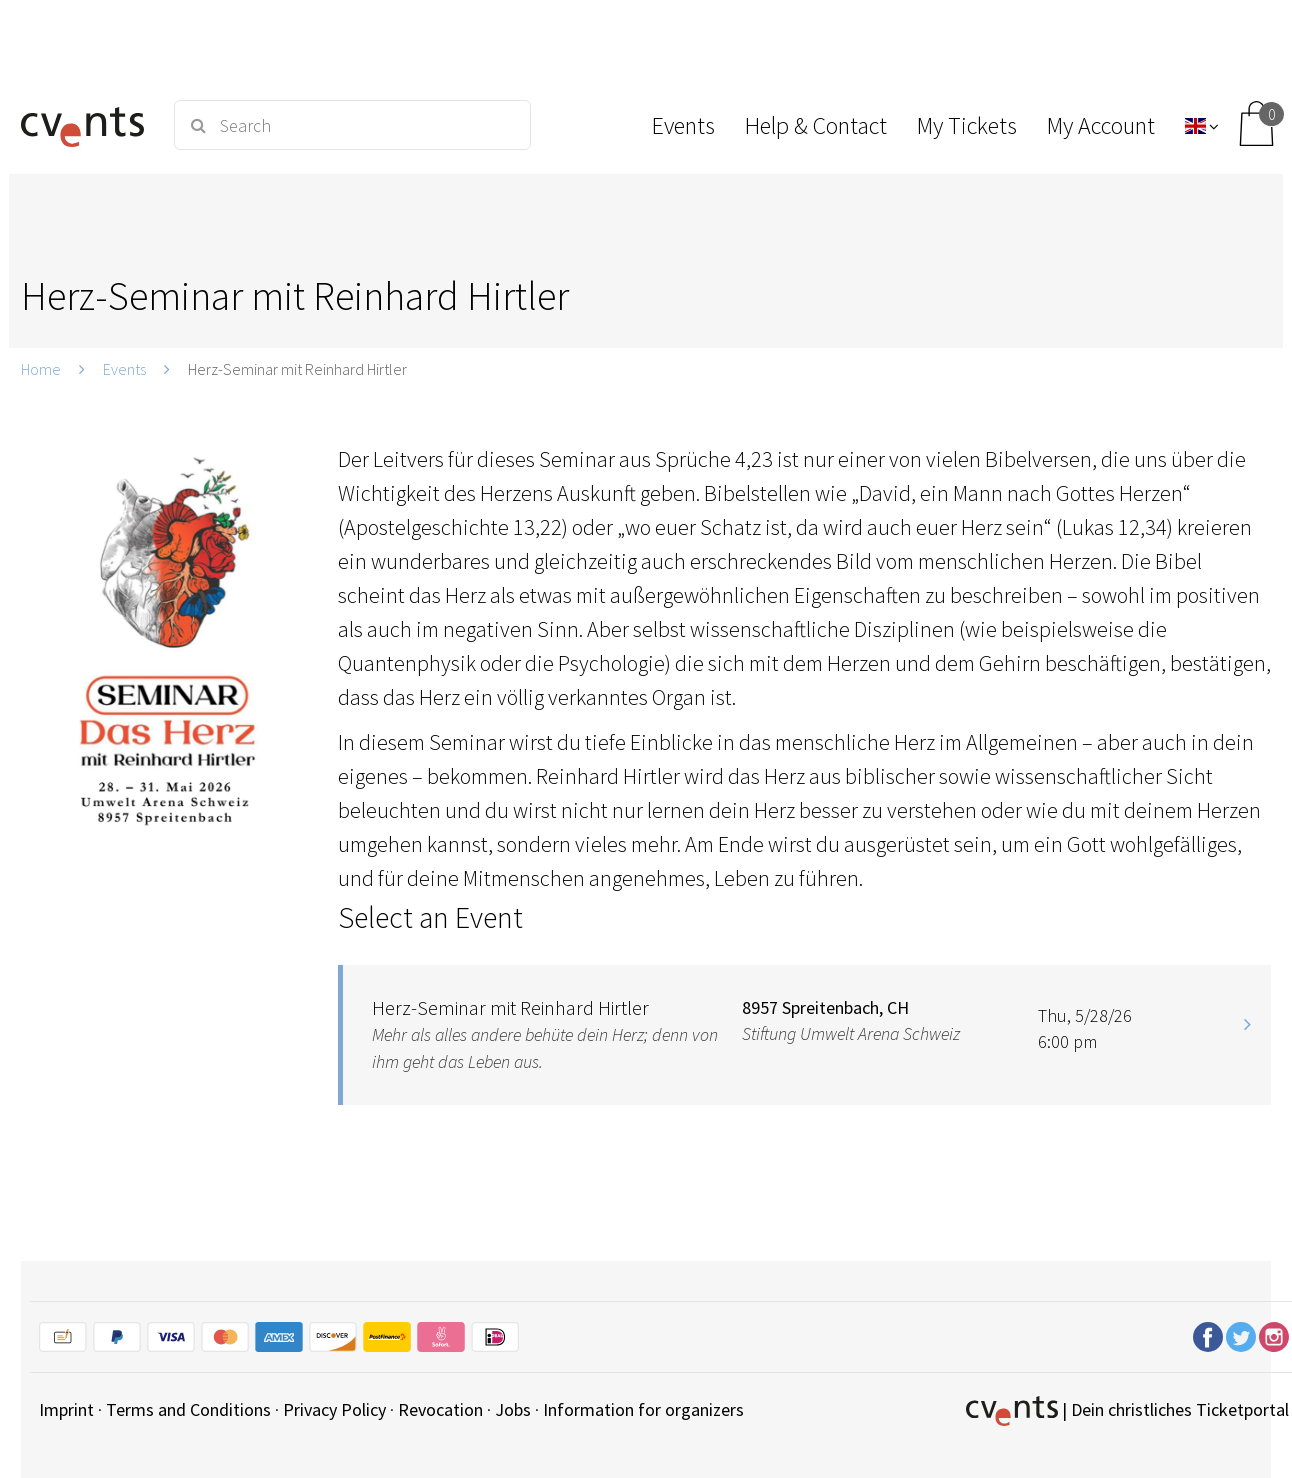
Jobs (513, 1409)
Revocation (440, 1409)
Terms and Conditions (188, 1409)
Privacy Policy (334, 1409)
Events (124, 369)
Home (41, 369)
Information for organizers (643, 1409)
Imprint (66, 1409)
